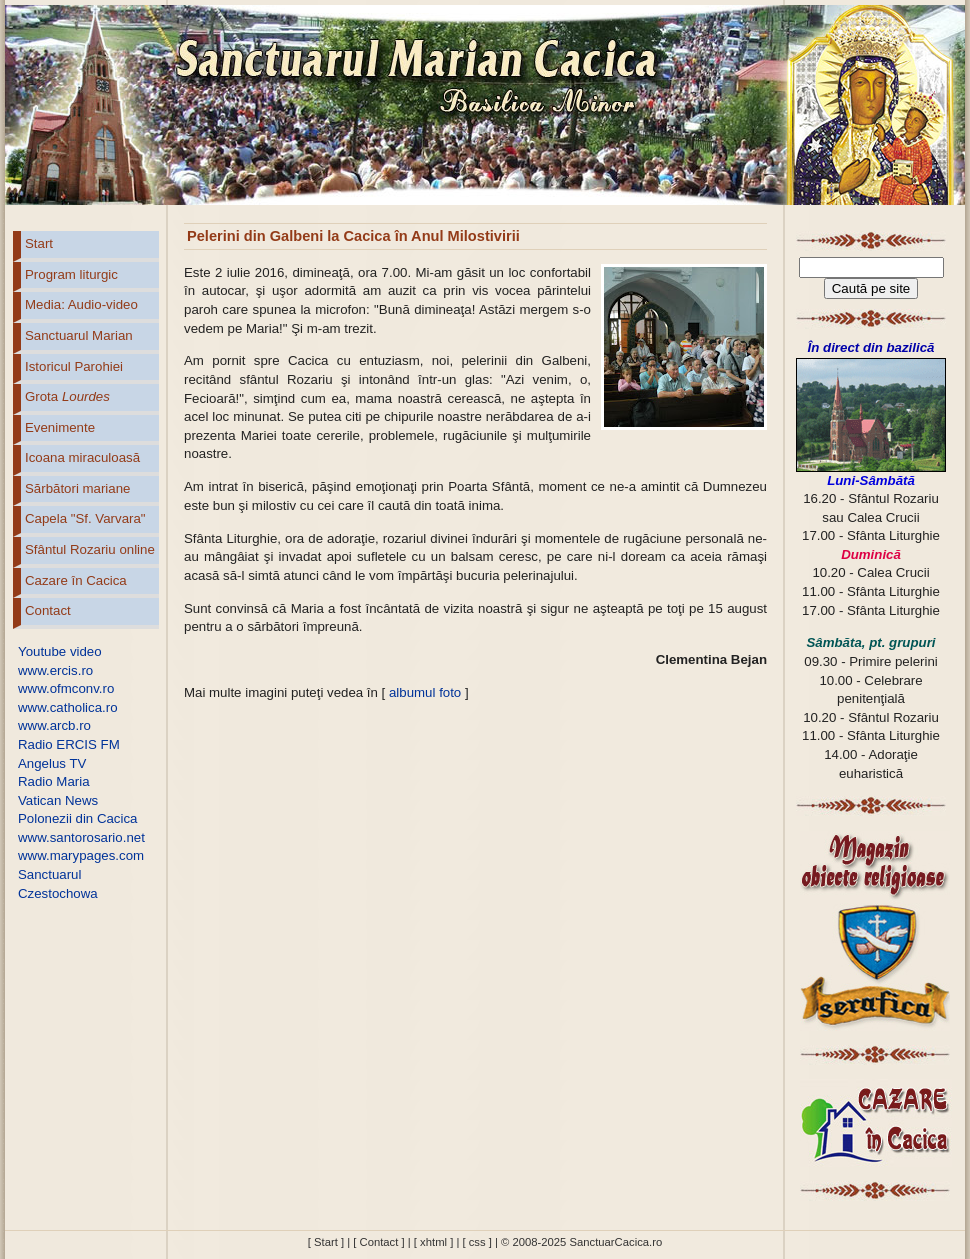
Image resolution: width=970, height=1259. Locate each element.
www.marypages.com (81, 855)
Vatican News (58, 800)
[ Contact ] (378, 1242)
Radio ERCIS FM (69, 744)
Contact (48, 610)
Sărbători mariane (77, 488)
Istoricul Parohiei (74, 366)
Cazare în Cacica (76, 580)
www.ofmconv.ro (66, 688)
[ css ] (476, 1242)
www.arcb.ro (54, 725)
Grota (67, 396)
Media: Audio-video (81, 304)
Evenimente (60, 427)
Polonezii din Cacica (77, 818)
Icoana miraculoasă (82, 457)
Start (39, 243)
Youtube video (60, 651)
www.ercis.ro (55, 670)
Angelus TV (52, 763)
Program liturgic (71, 274)
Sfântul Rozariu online (90, 549)
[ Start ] (326, 1242)
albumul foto (425, 692)
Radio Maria (54, 781)
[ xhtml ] (433, 1242)
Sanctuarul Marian (79, 335)
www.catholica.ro (68, 707)
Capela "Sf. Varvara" (85, 518)
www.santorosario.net (81, 837)
